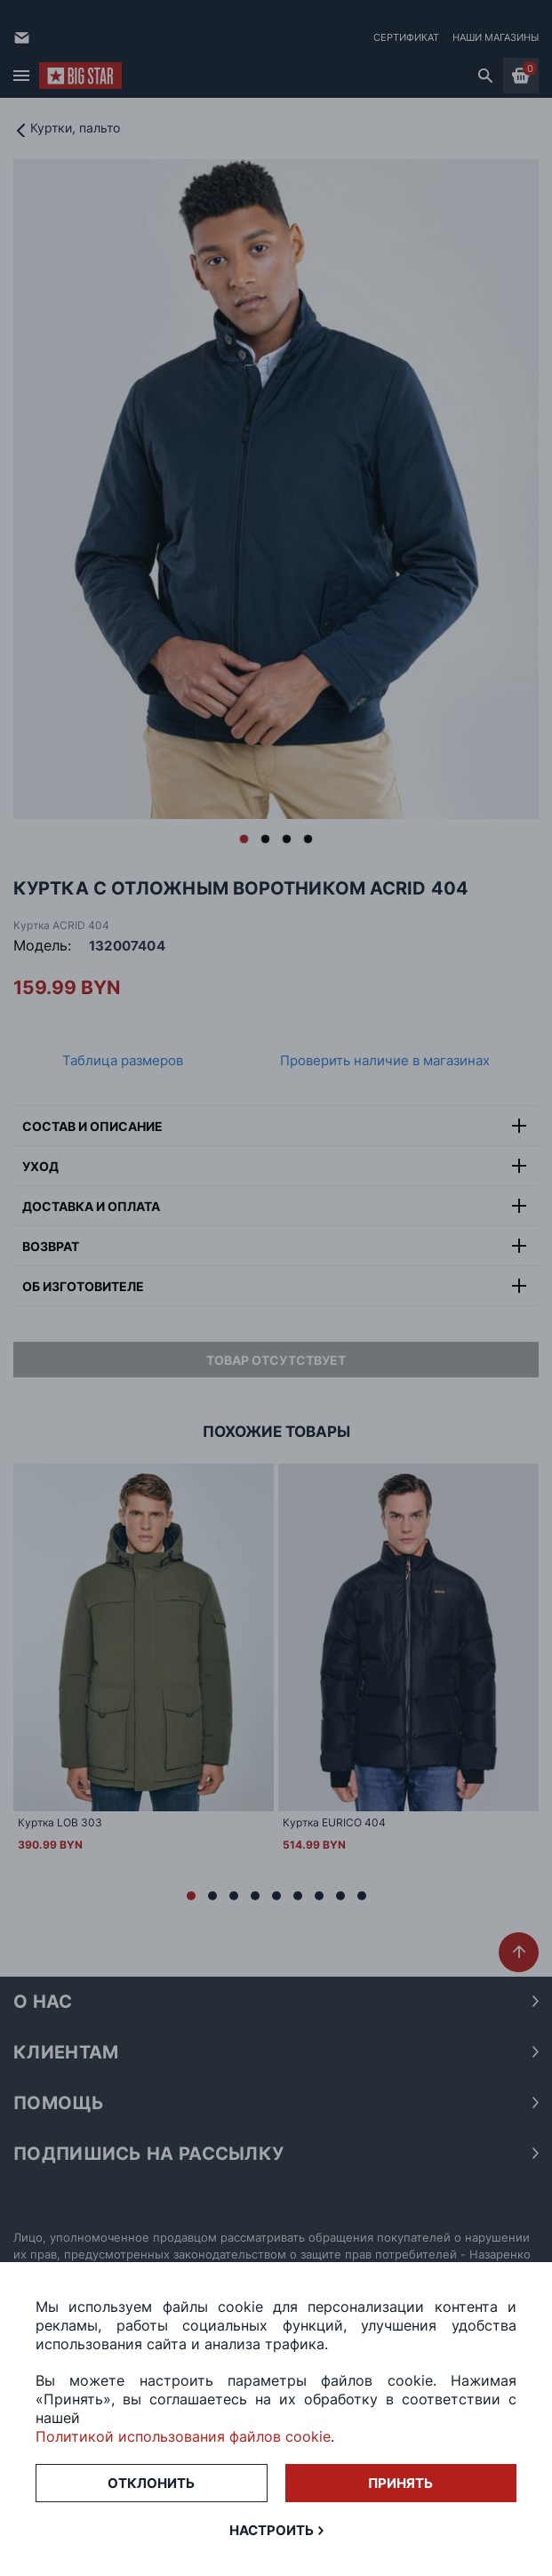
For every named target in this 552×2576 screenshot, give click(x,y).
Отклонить (151, 2483)
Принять (400, 2483)
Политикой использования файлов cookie (183, 2436)
